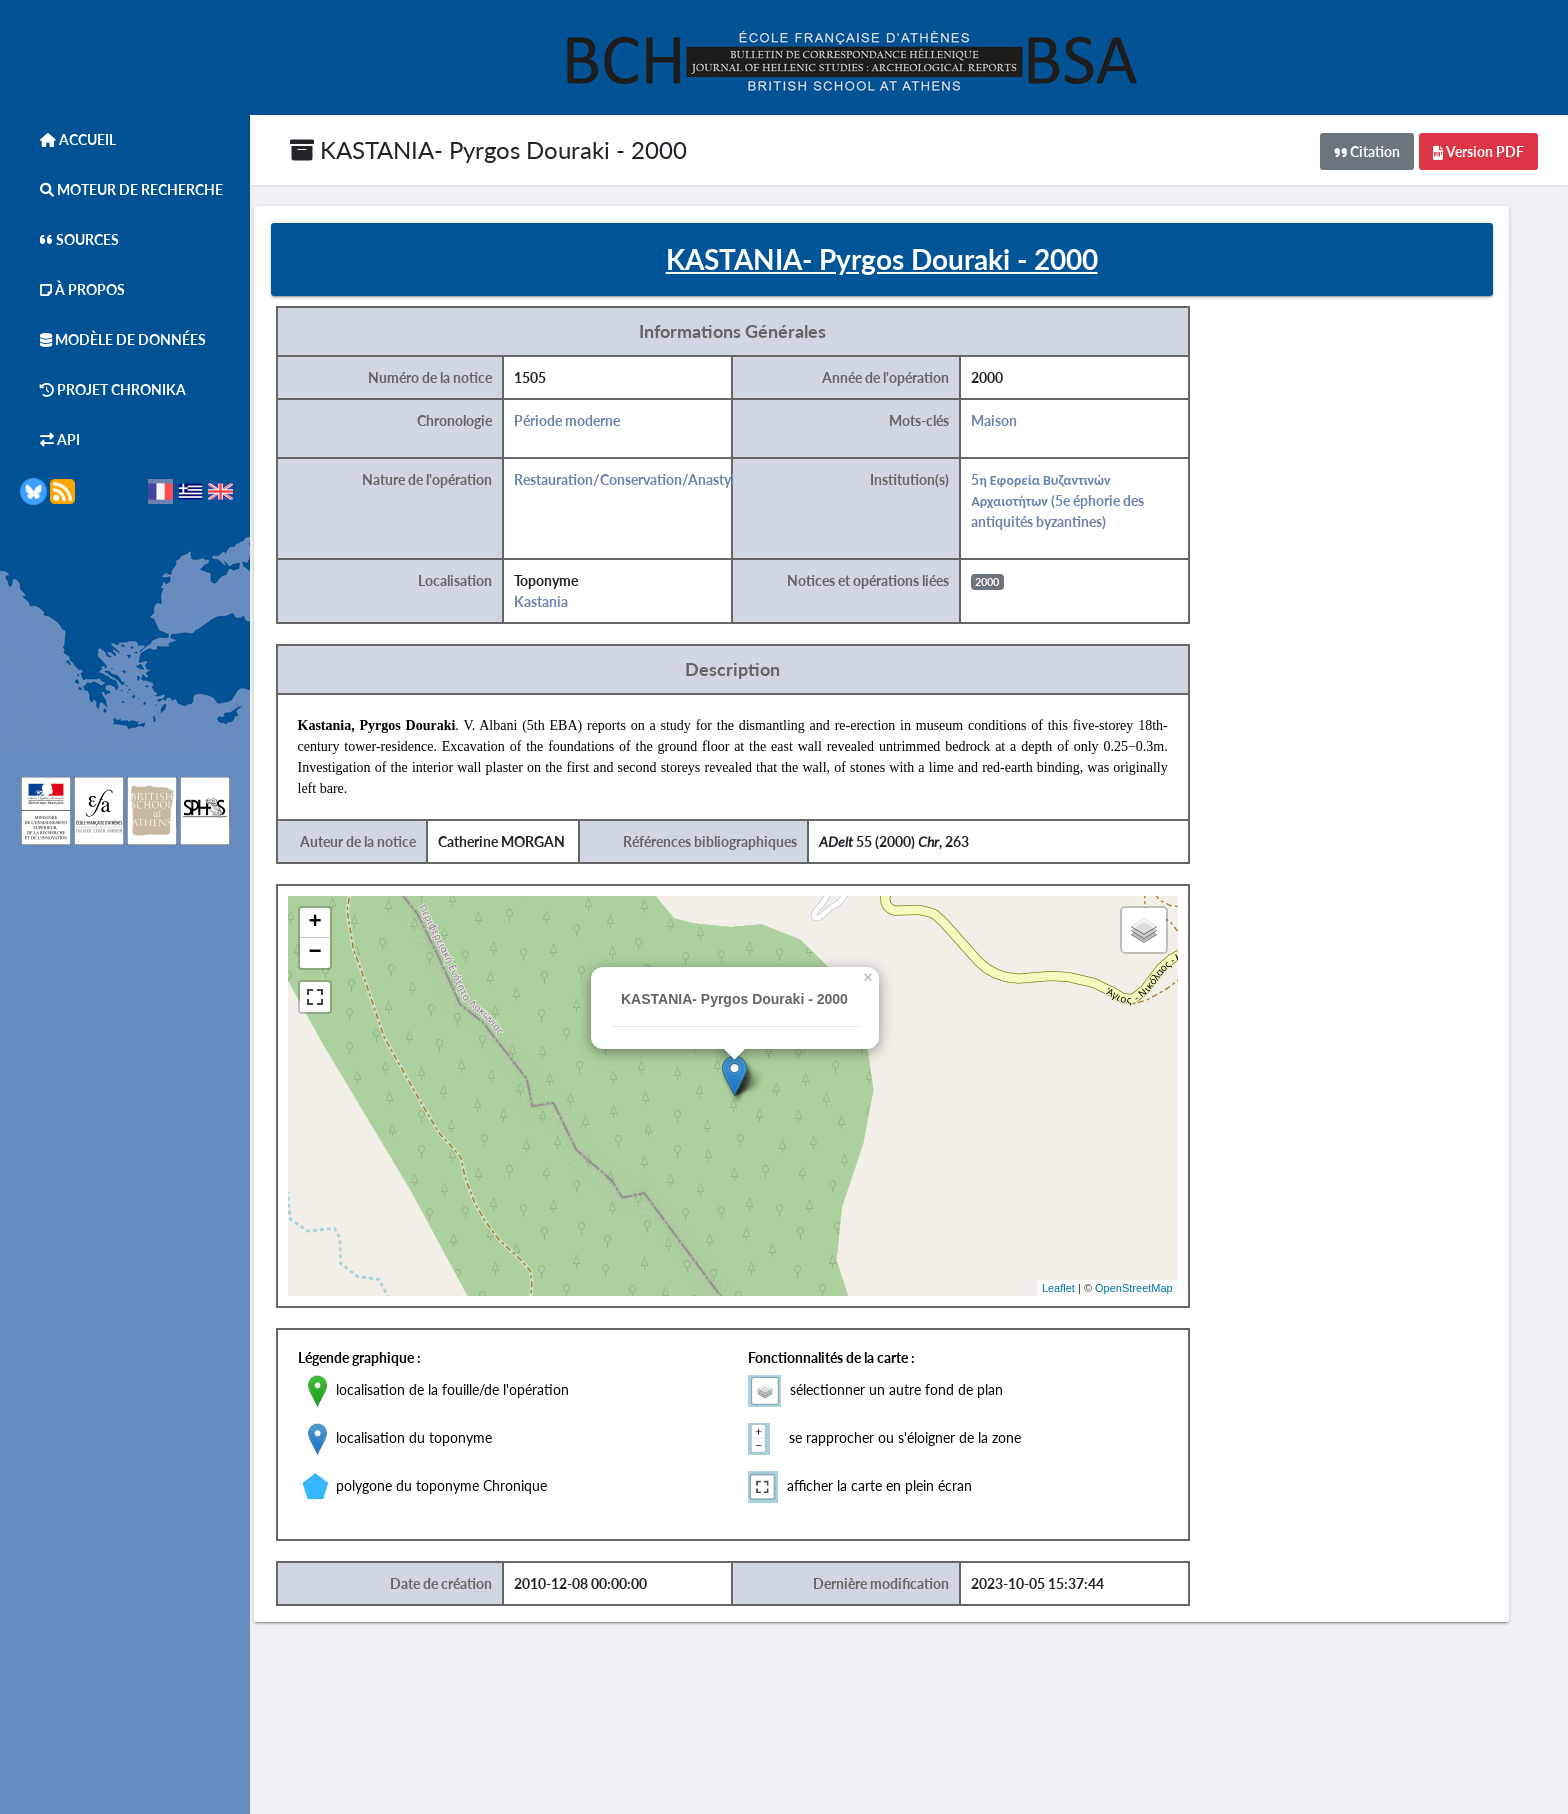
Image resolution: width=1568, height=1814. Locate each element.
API (50, 439)
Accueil (68, 139)
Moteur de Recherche (121, 189)
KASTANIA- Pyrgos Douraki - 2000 (488, 149)
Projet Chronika (103, 389)
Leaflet (1082, 1291)
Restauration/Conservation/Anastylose (662, 483)
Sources (69, 239)
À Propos (72, 289)
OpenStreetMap (1158, 1291)
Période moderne (595, 424)
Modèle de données (113, 339)
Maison (1020, 424)
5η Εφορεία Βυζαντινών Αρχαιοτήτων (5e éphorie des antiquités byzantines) (1083, 504)
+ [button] (344, 927)
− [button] (344, 957)
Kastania (569, 605)
